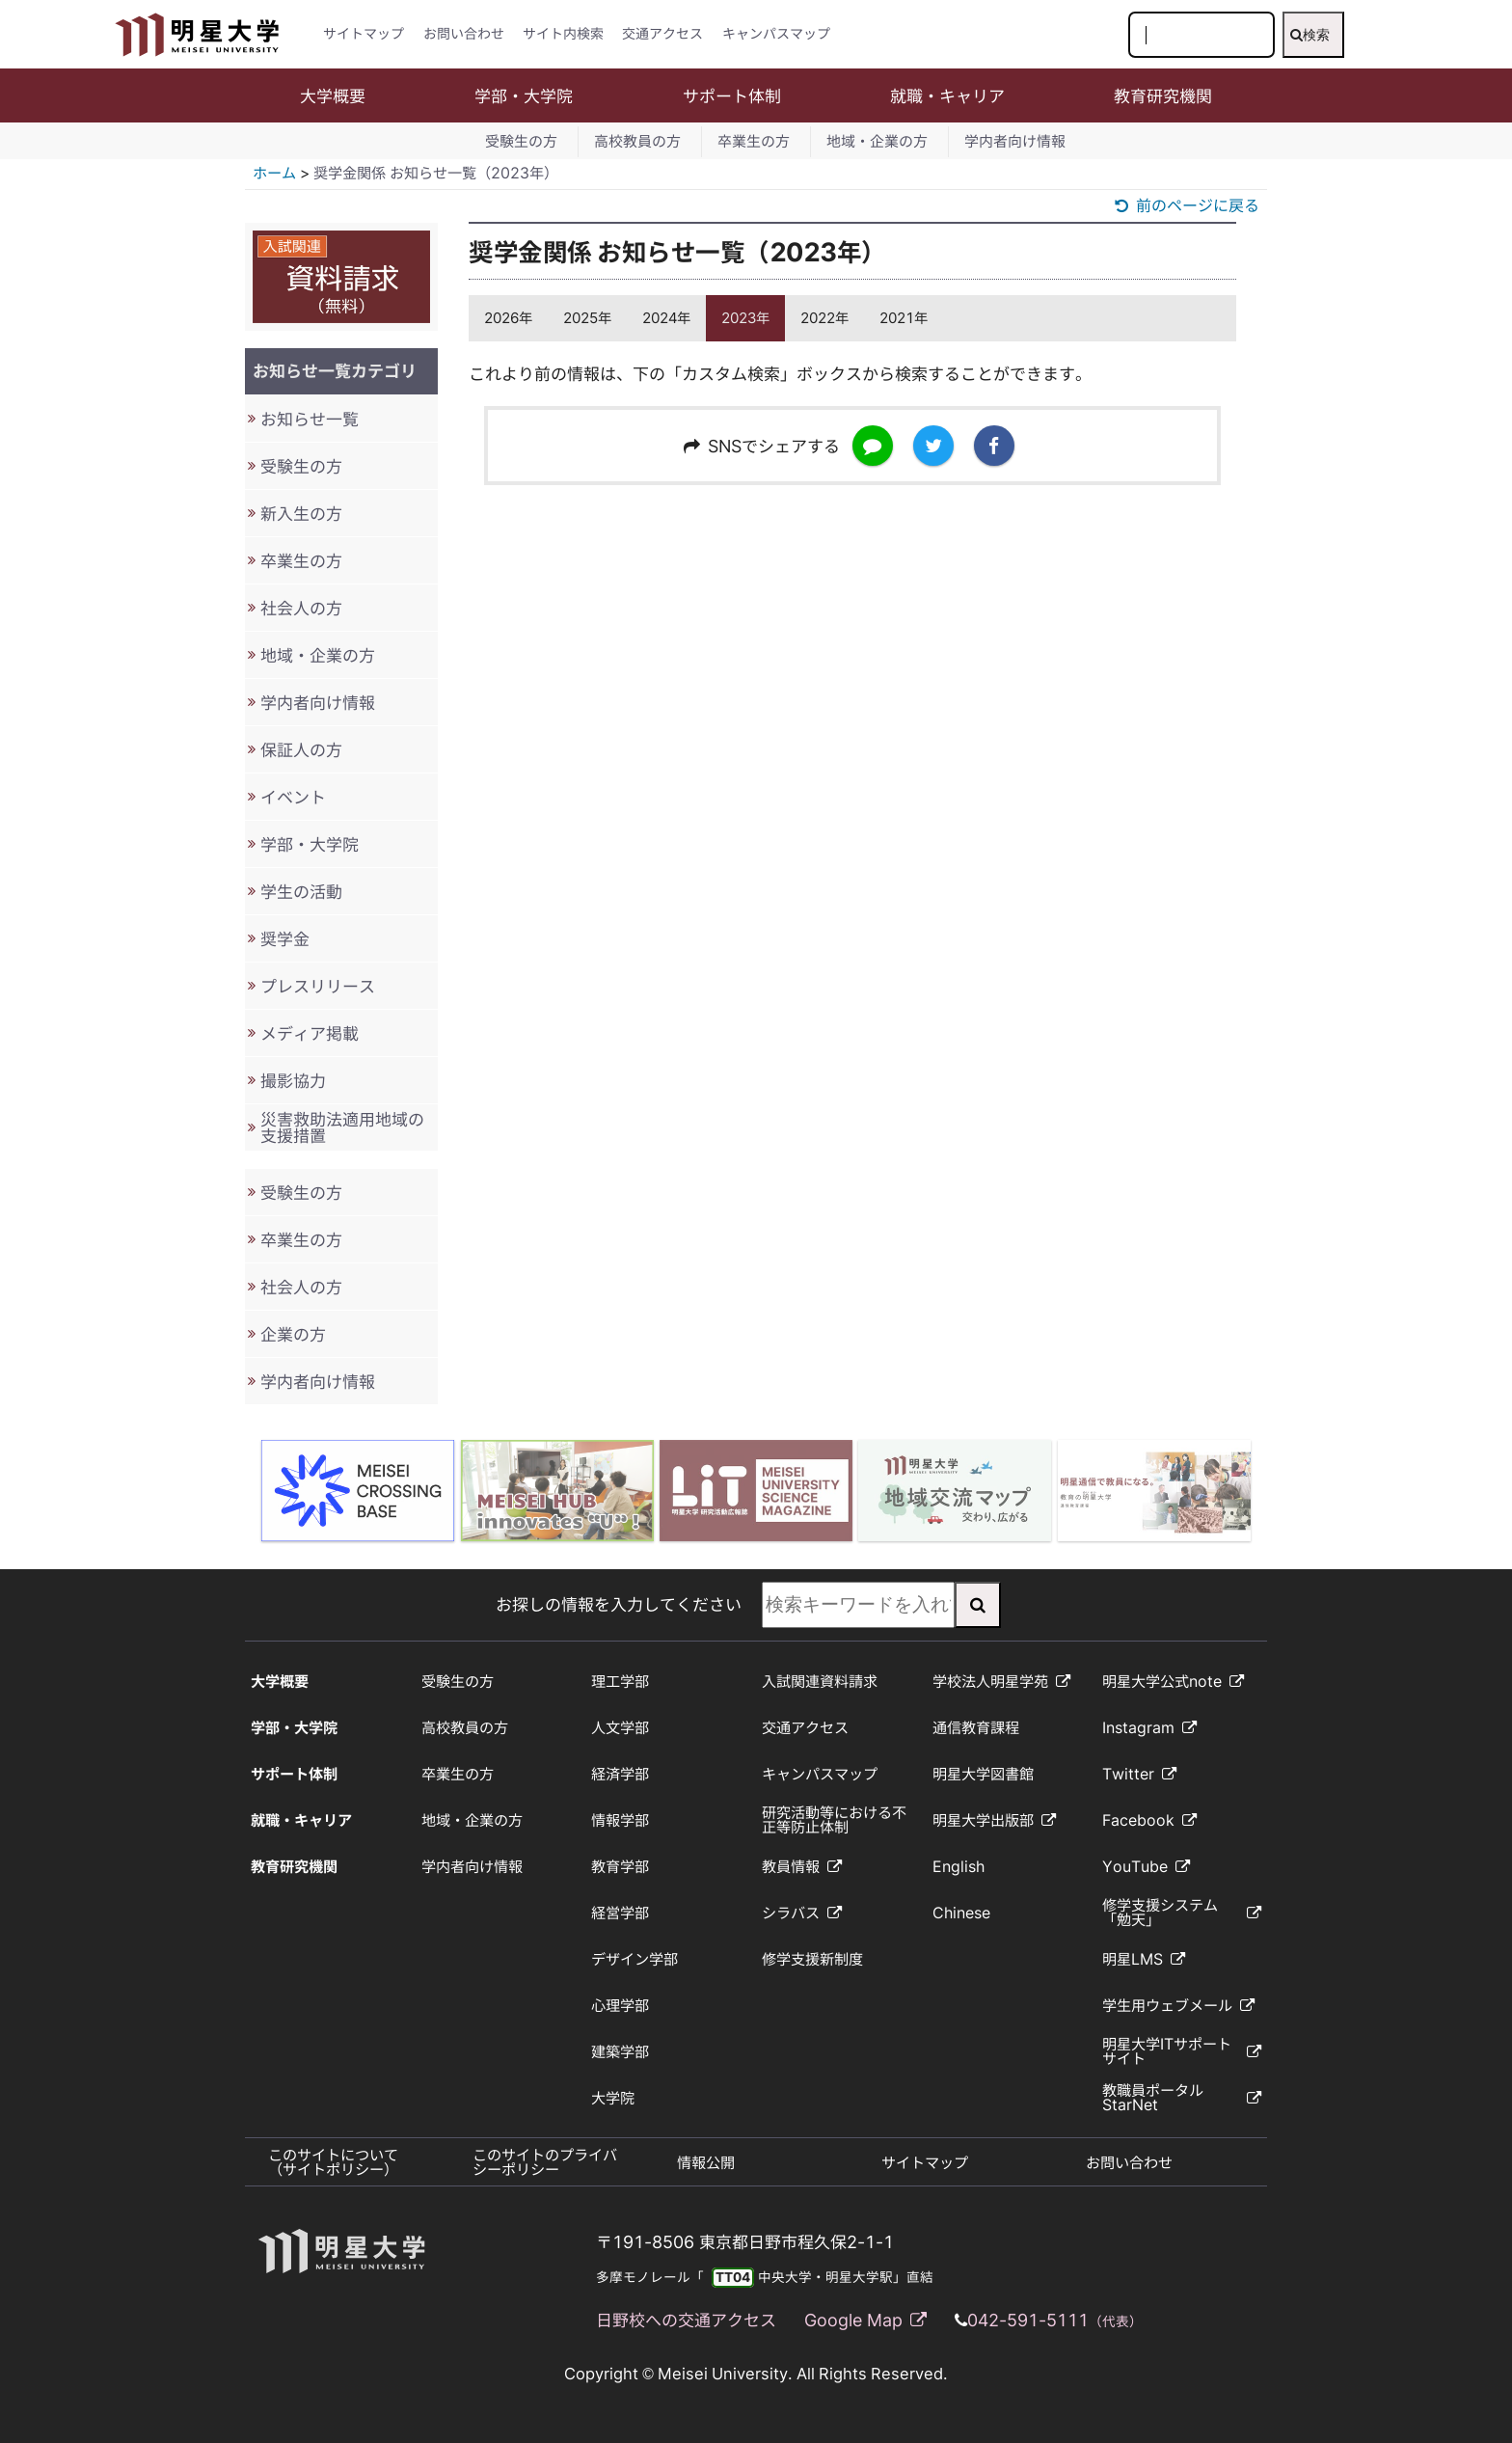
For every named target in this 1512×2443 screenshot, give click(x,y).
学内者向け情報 (1015, 141)
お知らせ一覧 (309, 419)
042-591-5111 (1055, 2320)
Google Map (865, 2320)
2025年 (587, 318)
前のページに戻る (1187, 205)
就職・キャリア (947, 96)
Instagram (1149, 1728)
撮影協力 (293, 1080)
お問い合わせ (463, 34)
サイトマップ (363, 34)
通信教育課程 (975, 1728)
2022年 (824, 318)
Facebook (1149, 1820)
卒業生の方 (753, 141)
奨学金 (285, 939)
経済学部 (620, 1774)
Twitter (1139, 1774)
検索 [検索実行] (1310, 34)
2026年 (508, 318)
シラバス (802, 1913)
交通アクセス (662, 34)
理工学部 (620, 1681)
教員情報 (802, 1866)
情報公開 (706, 2163)
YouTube (1146, 1866)
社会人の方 (301, 608)
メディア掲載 (309, 1033)
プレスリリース (317, 986)
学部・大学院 (523, 96)
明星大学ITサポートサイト (1181, 2051)
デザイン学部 (634, 1959)
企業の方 (293, 1334)
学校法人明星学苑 (1001, 1681)
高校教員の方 (637, 141)
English (958, 1866)
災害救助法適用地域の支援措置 (342, 1127)
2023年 (745, 318)
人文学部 (620, 1728)
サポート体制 (732, 96)
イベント (293, 797)
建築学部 (620, 2052)
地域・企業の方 (877, 141)
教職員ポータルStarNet (1181, 2097)
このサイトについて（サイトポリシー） (333, 2162)
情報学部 (620, 1820)
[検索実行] (978, 1605)
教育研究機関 (1163, 96)
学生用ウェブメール (1178, 2005)
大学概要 (332, 96)
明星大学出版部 (994, 1820)
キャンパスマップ (776, 34)
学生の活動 (301, 891)
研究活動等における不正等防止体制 (834, 1819)
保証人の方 (301, 750)
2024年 (666, 318)
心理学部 (620, 2005)
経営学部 (620, 1913)
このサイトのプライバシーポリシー (544, 2162)
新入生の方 (301, 513)
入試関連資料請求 (820, 1681)
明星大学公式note (1173, 1681)
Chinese (961, 1913)
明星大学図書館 (983, 1774)
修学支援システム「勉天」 (1181, 1912)
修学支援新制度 (812, 1959)
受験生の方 (521, 141)
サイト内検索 (563, 34)
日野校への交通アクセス (686, 2320)
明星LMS (1143, 1959)
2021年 (903, 318)
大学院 (612, 2098)
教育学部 (620, 1866)
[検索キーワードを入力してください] (1201, 35)
